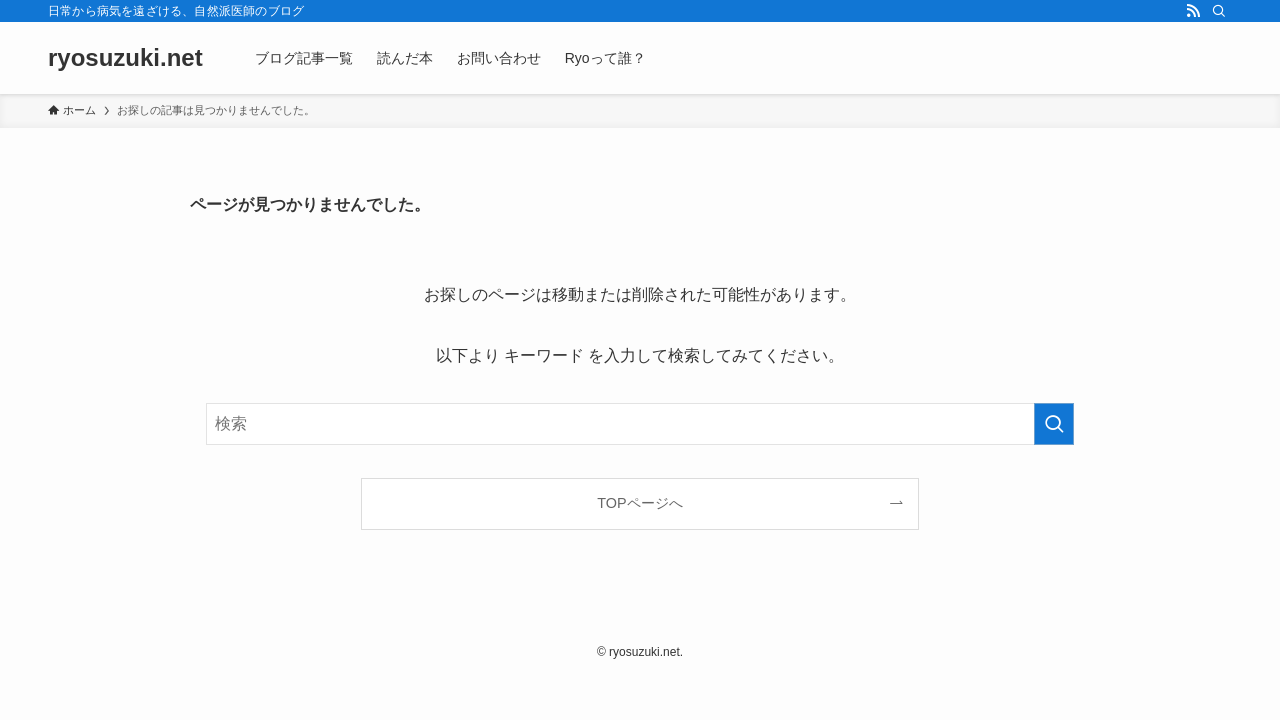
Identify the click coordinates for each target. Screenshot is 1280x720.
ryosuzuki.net (125, 58)
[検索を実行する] (1054, 424)
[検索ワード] (640, 424)
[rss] (1193, 11)
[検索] (1219, 11)
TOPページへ (639, 503)
